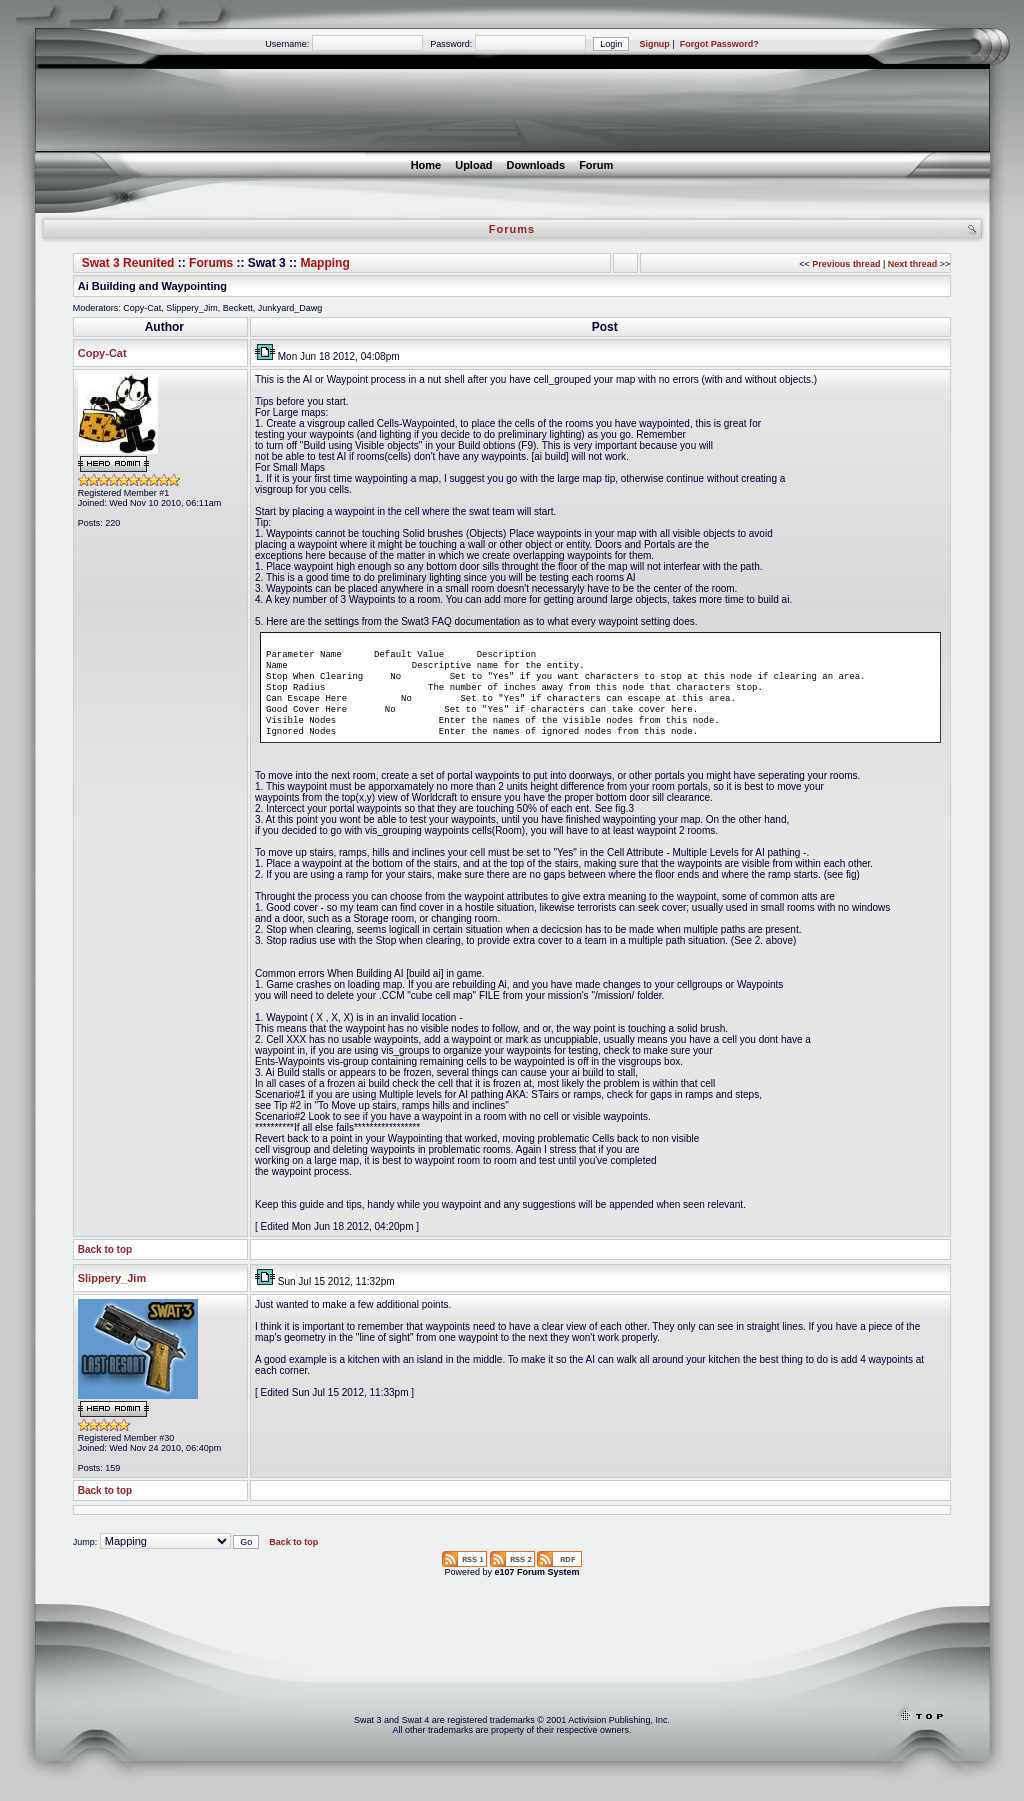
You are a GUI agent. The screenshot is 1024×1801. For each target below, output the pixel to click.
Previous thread (846, 264)
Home (426, 165)
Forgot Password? (719, 44)
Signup (654, 44)
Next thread (913, 264)
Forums (211, 263)
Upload (473, 165)
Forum (596, 165)
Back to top (105, 1267)
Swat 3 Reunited (128, 263)
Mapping (324, 263)
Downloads (535, 165)
